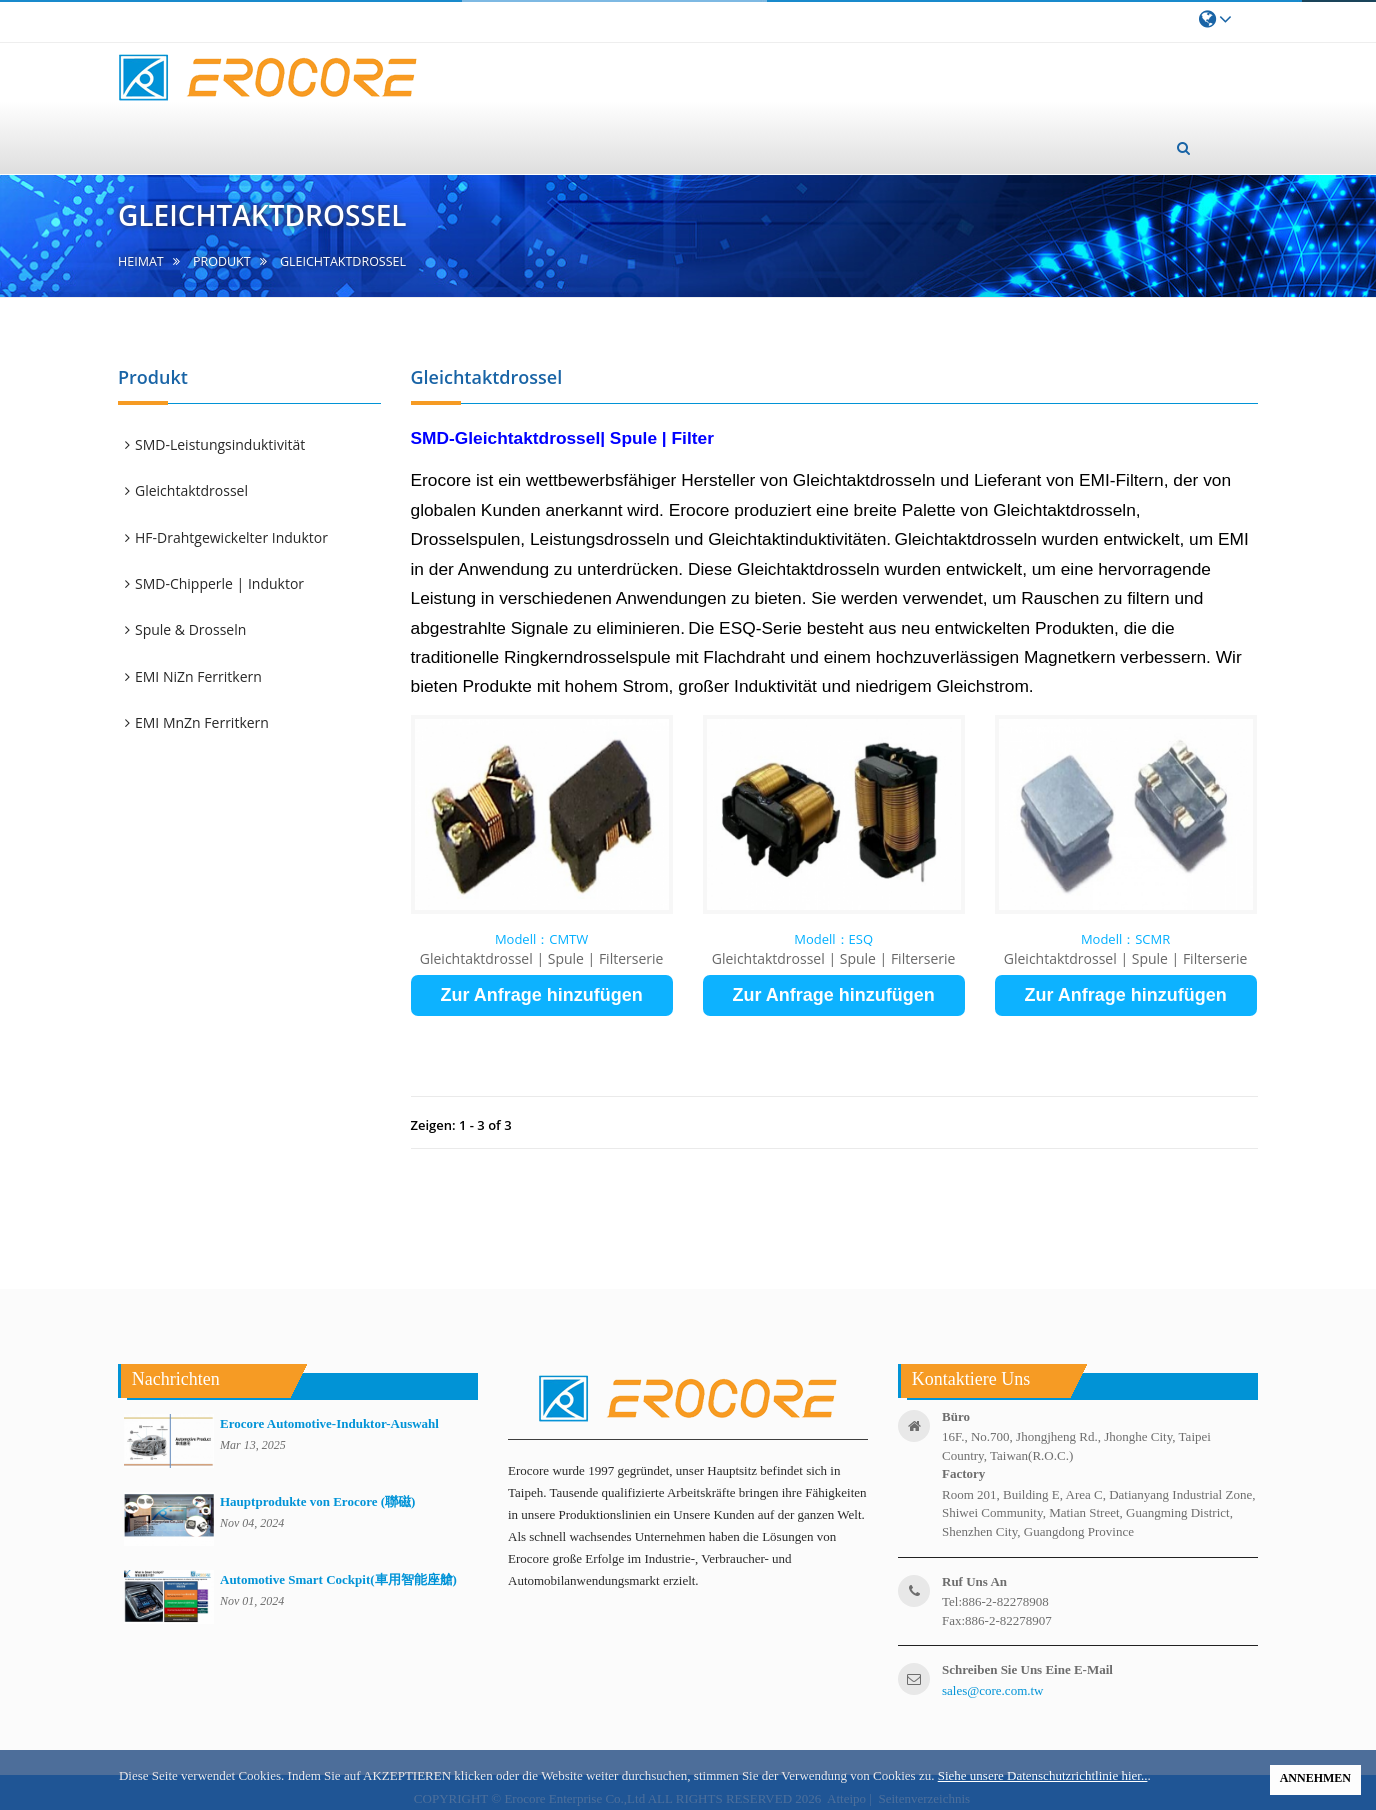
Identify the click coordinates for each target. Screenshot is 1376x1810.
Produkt (222, 261)
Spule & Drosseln (192, 629)
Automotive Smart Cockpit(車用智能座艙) (338, 1579)
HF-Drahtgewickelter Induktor (233, 537)
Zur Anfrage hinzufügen (541, 995)
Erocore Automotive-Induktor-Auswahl (329, 1423)
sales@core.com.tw (993, 1690)
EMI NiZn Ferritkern (200, 676)
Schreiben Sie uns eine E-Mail (1027, 1669)
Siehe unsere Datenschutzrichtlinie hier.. (1043, 1775)
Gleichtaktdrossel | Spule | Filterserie (542, 958)
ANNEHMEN (1315, 1778)
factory (963, 1473)
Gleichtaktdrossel (193, 490)
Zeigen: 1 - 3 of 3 (461, 1125)
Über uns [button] (554, 129)
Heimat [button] (451, 145)
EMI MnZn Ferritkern (203, 722)
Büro (956, 1416)
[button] (1184, 148)
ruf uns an (974, 1581)
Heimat (141, 261)
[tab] (259, 445)
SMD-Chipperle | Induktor (221, 583)
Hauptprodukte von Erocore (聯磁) (317, 1501)
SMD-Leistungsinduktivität (221, 444)
